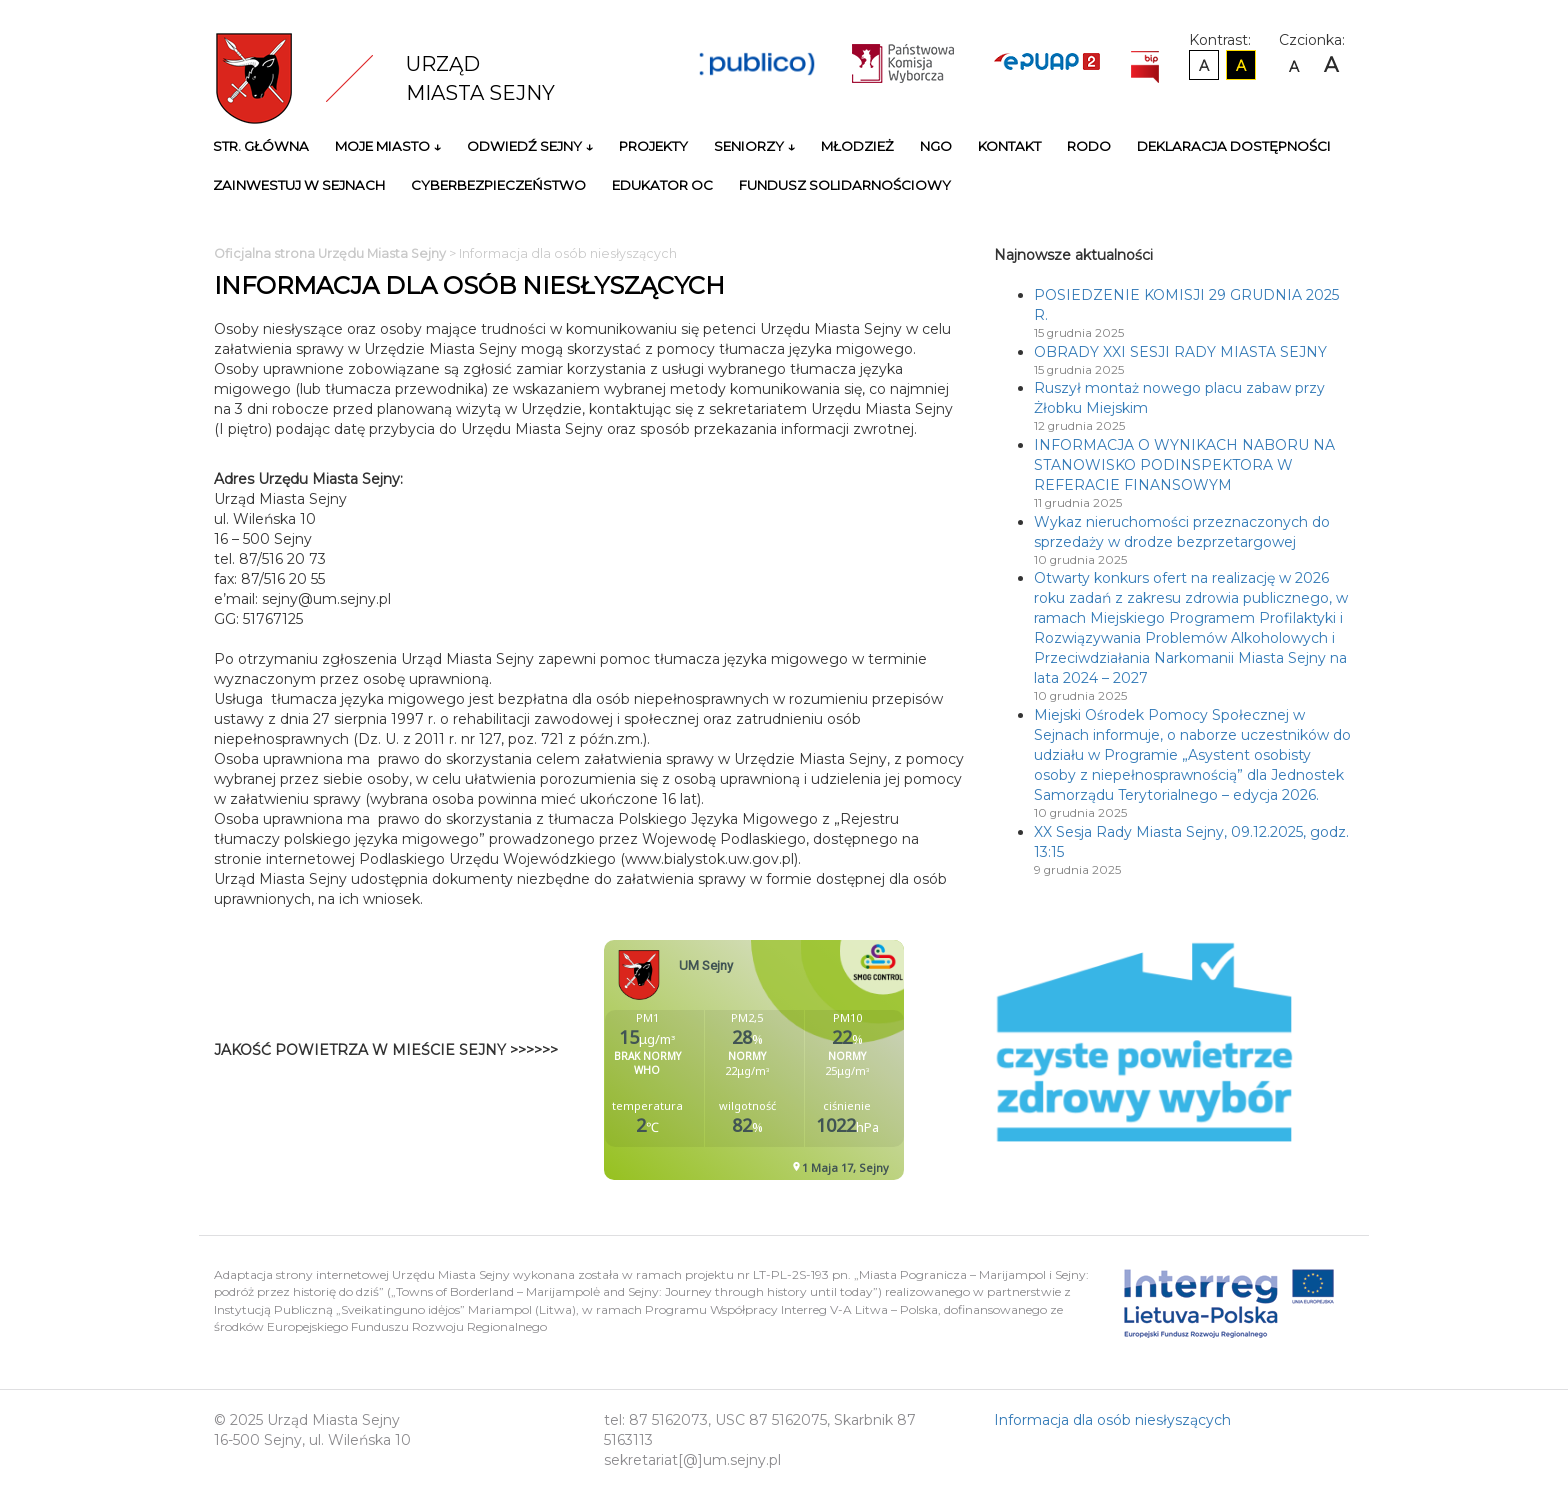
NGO (936, 146)
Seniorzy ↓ (754, 146)
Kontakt (1009, 146)
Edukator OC (662, 185)
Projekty (653, 146)
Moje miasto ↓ (388, 146)
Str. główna (261, 146)
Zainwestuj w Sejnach (299, 185)
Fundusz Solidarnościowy (845, 185)
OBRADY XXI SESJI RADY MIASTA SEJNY (1180, 352)
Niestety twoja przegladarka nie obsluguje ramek (804, 1060)
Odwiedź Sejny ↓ (530, 146)
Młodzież (857, 146)
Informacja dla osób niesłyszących (1112, 1420)
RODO (1089, 146)
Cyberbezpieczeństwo (498, 185)
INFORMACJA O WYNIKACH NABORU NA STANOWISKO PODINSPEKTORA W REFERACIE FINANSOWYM (1184, 465)
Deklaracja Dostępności (1234, 146)
